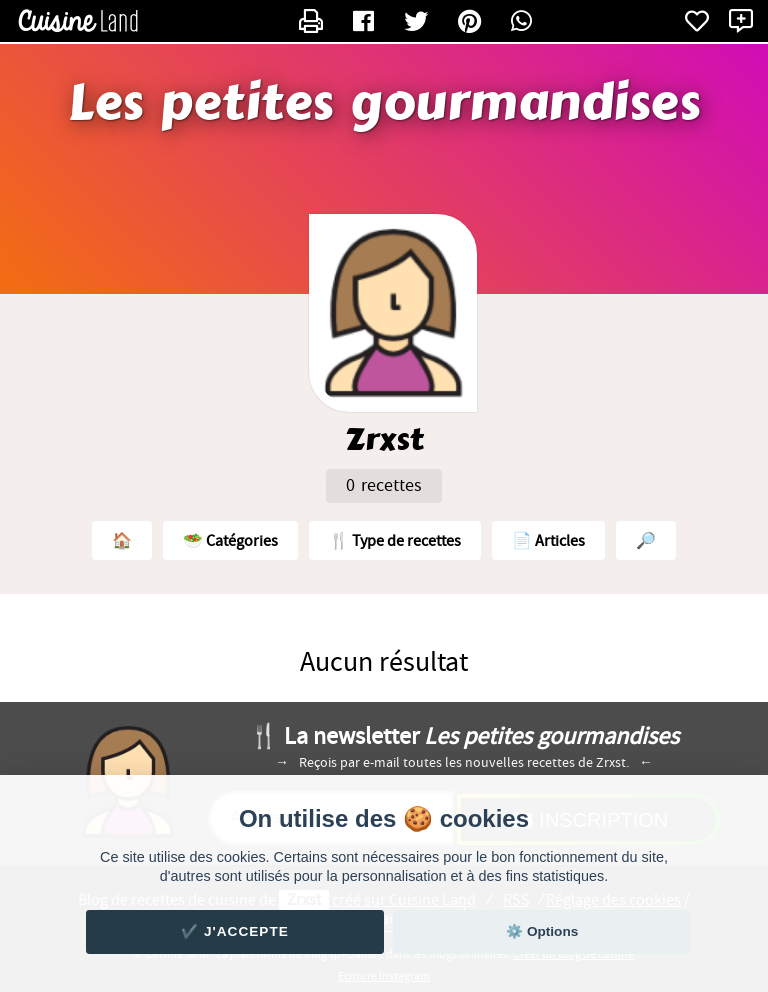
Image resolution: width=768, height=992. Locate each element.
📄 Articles (548, 541)
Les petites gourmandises (384, 103)
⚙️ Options (542, 931)
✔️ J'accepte (235, 931)
